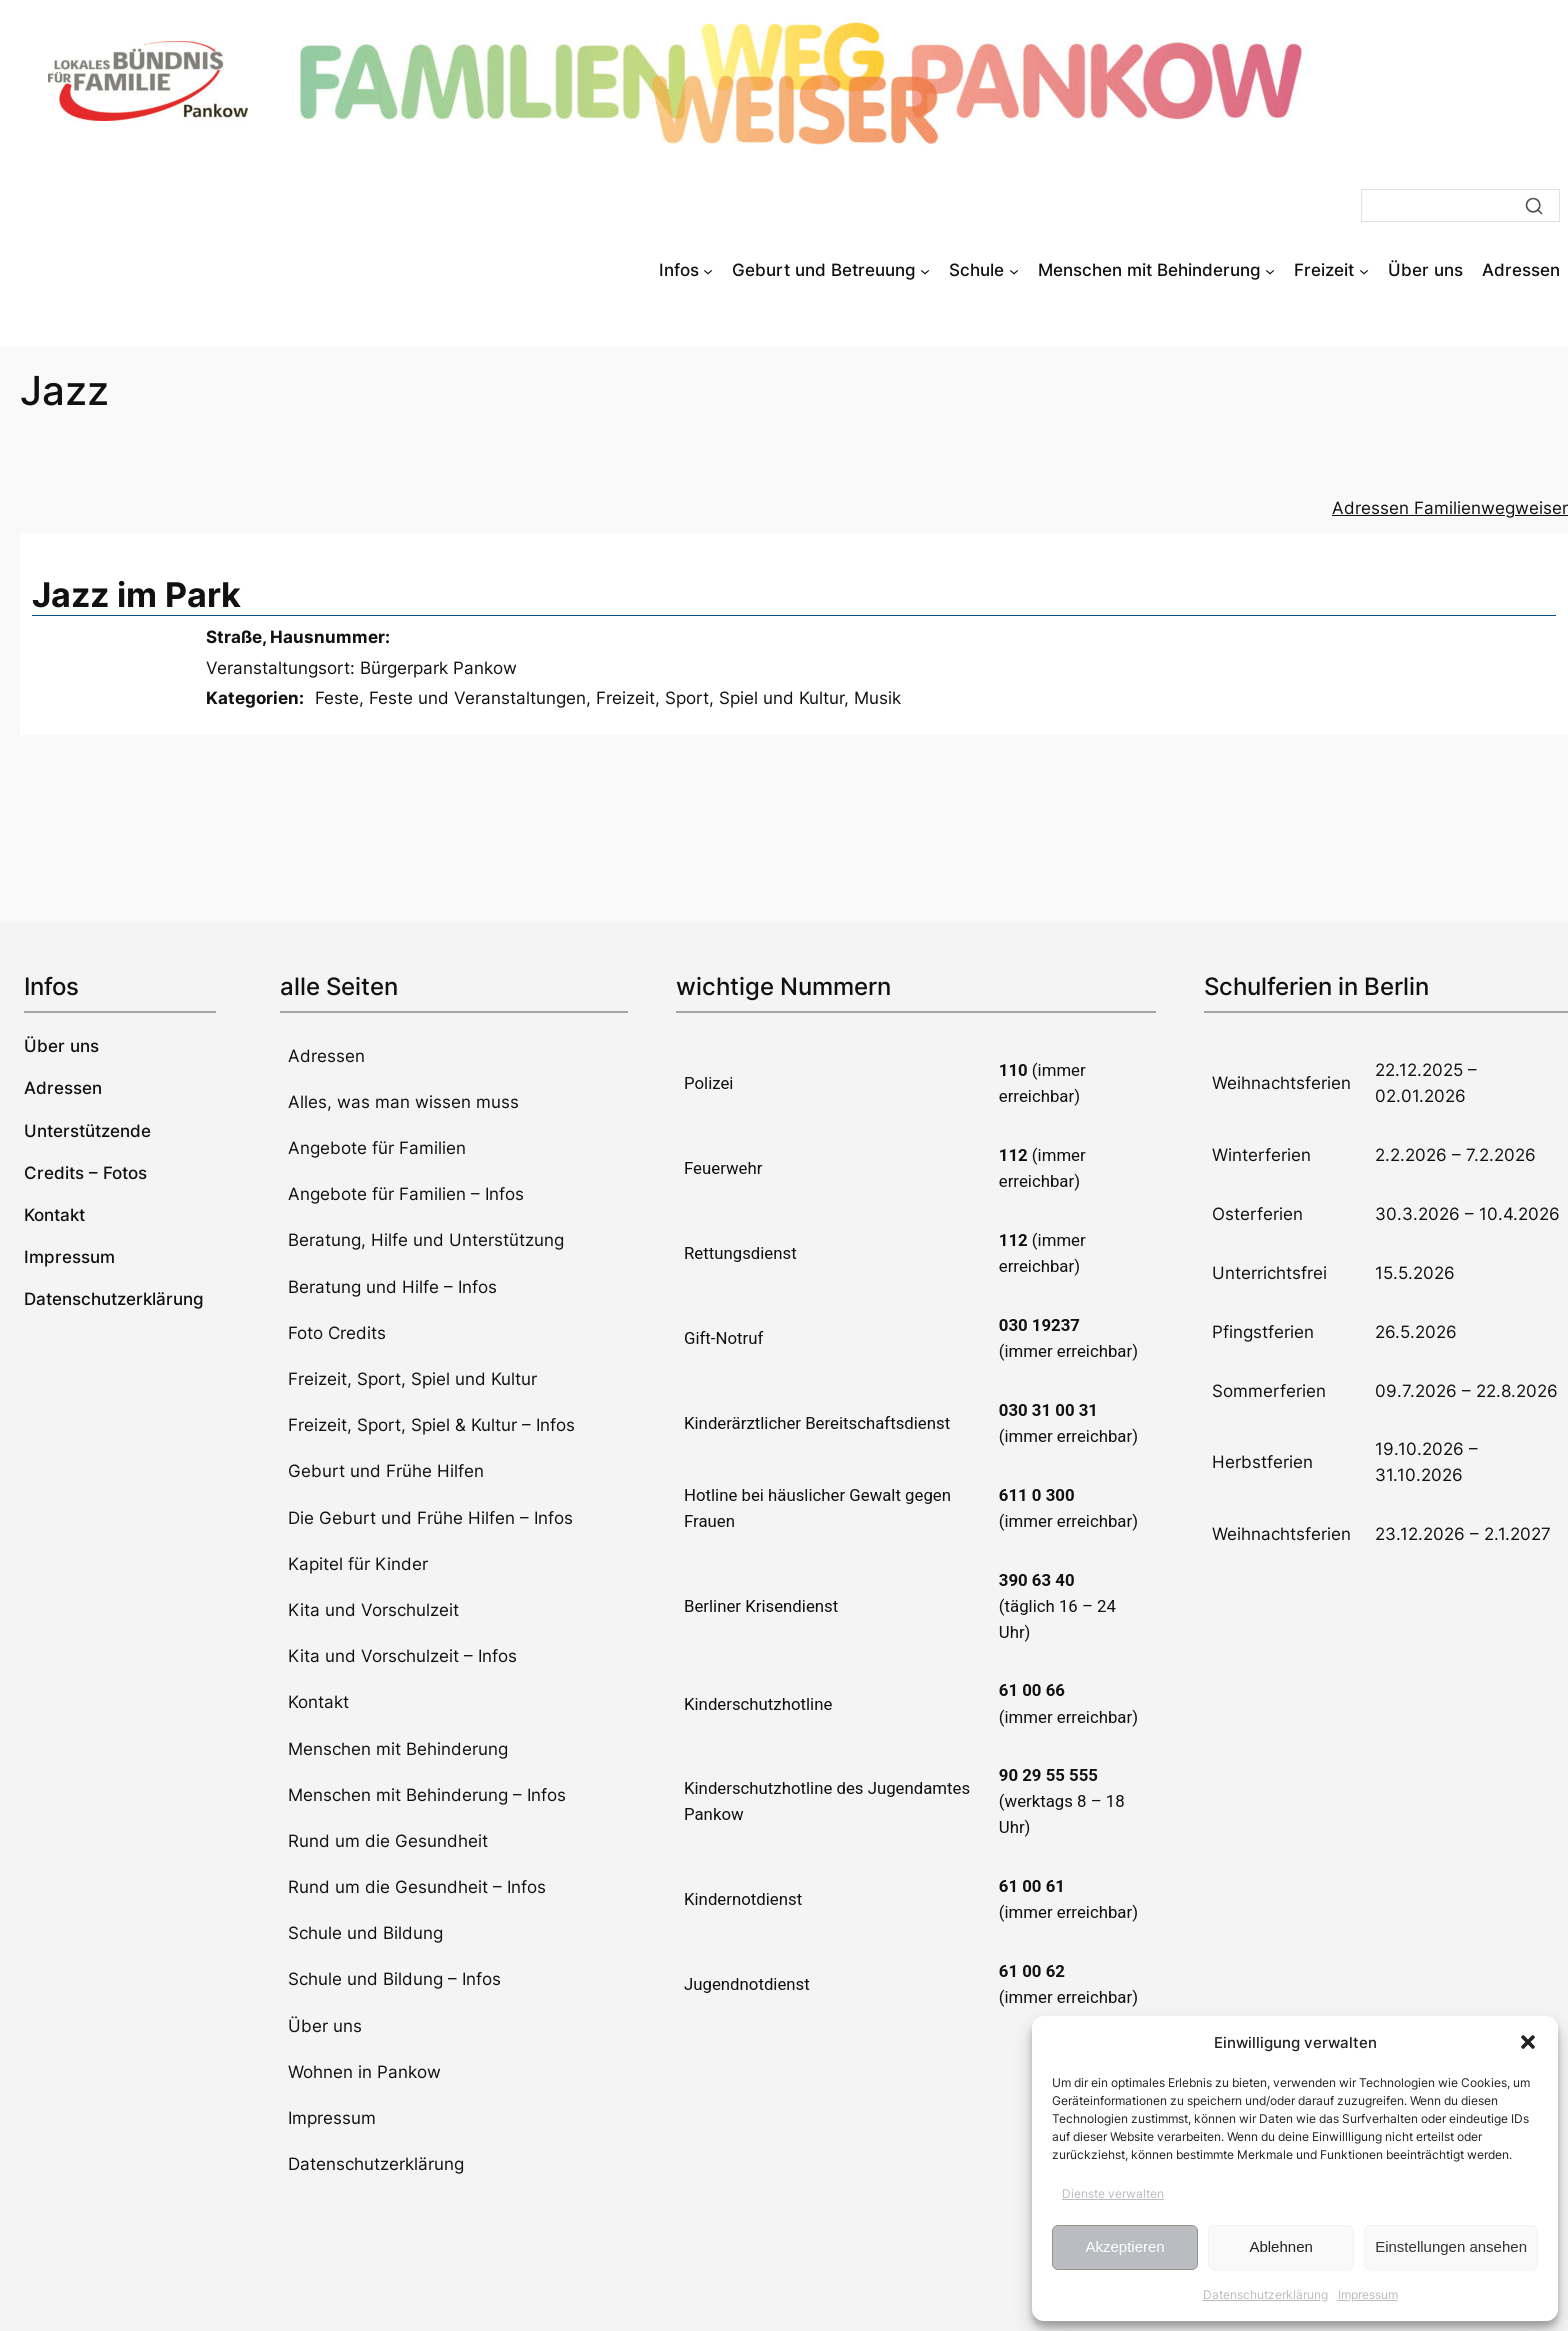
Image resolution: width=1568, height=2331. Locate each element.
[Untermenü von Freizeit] (1364, 270)
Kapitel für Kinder (358, 1564)
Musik (877, 698)
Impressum (1368, 2294)
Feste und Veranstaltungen (477, 698)
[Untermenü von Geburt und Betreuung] (925, 270)
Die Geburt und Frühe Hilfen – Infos (430, 1518)
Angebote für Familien (377, 1148)
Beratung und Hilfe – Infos (392, 1287)
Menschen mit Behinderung (398, 1749)
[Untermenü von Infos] (708, 270)
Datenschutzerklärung (1265, 2294)
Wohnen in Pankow (364, 2072)
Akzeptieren (1124, 2246)
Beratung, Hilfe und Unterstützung (426, 1240)
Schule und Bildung (365, 1933)
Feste (337, 698)
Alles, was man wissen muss (403, 1102)
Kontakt (318, 1702)
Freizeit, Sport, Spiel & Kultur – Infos (431, 1425)
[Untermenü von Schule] (1014, 270)
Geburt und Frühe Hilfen (386, 1471)
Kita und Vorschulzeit (373, 1610)
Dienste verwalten (1113, 2193)
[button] (1528, 2042)
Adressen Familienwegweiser (1450, 508)
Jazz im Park (136, 594)
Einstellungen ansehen (1451, 2246)
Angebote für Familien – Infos (406, 1194)
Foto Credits (337, 1333)
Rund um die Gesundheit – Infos (417, 1887)
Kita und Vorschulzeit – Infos (402, 1656)
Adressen (326, 1056)
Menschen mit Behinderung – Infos (427, 1795)
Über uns (325, 2026)
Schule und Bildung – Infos (394, 1979)
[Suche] (1460, 205)
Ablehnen (1280, 2246)
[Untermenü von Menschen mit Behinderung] (1270, 270)
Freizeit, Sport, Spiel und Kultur (720, 698)
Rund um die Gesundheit (388, 1841)
